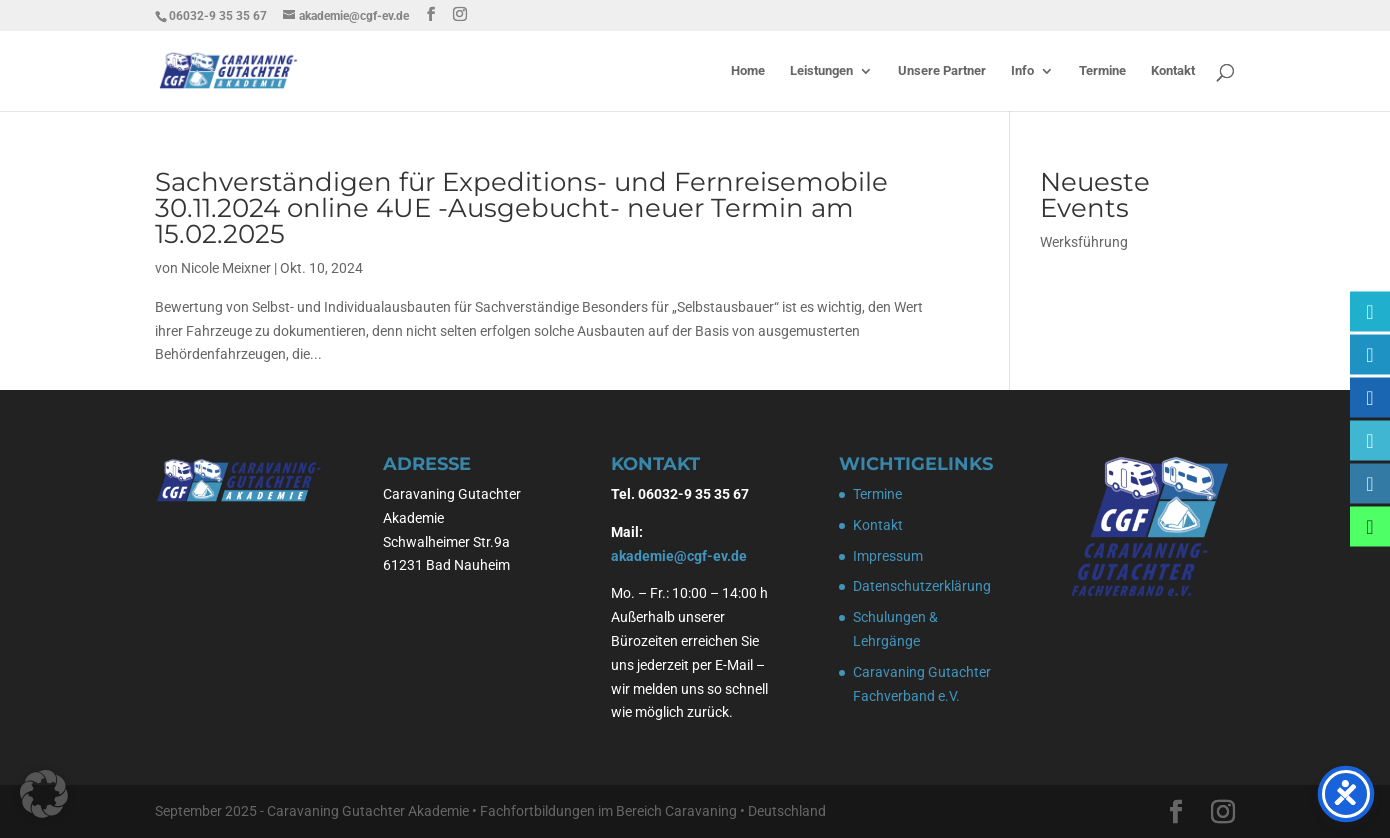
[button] (44, 794)
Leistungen (821, 71)
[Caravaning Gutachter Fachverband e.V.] (1370, 398)
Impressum (888, 556)
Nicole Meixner (226, 268)
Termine (1102, 71)
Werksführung (1084, 242)
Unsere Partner (942, 71)
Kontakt (1173, 71)
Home (748, 71)
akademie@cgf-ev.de (679, 556)
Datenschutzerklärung (922, 586)
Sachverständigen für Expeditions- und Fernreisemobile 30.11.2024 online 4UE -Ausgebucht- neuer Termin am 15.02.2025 (521, 208)
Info (1022, 71)
